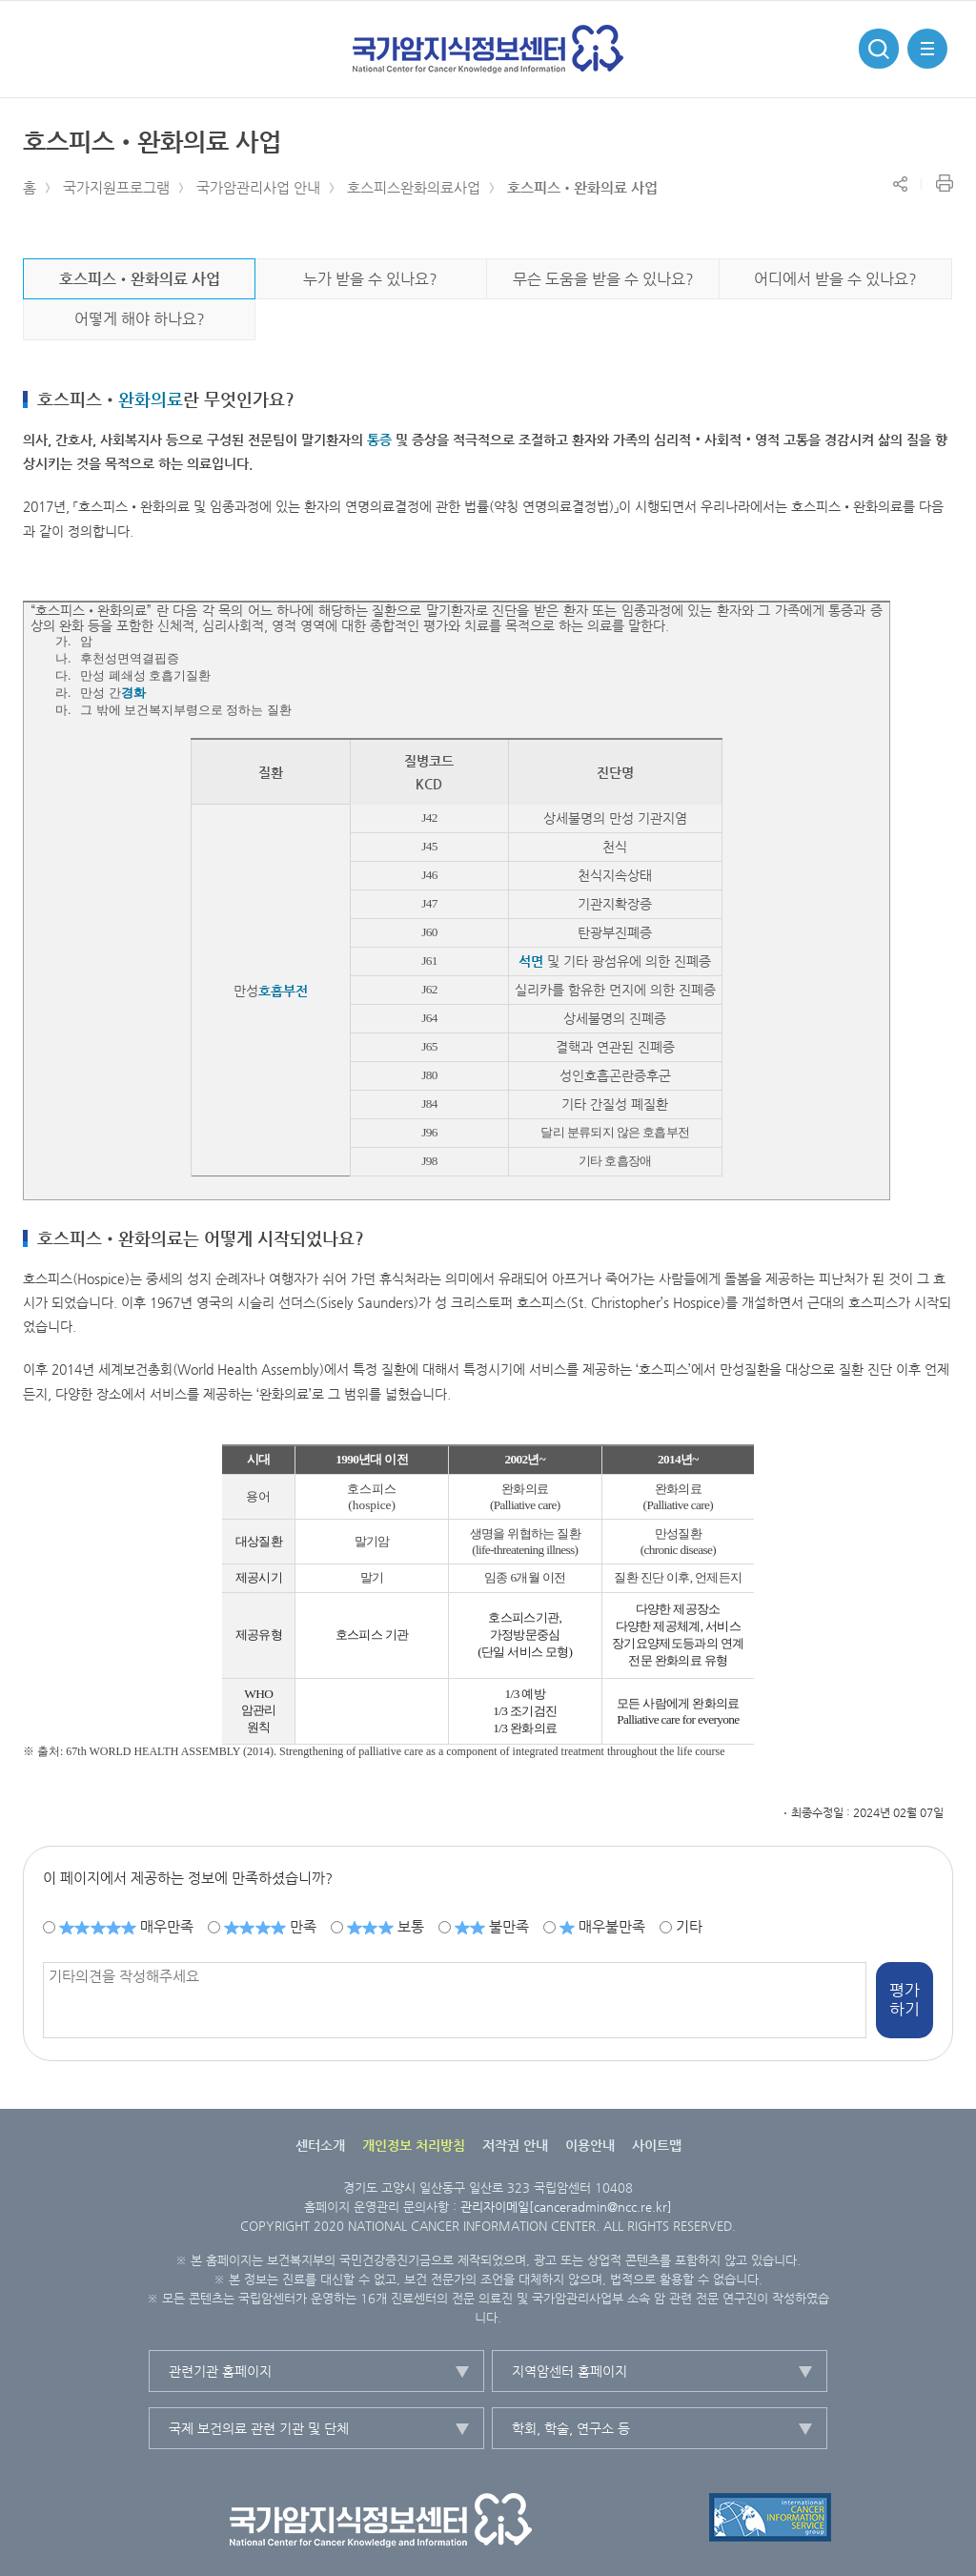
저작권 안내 (515, 2145)
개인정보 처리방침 (413, 2145)
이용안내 (590, 2145)
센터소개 (320, 2145)
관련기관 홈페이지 (220, 2371)
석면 (530, 961)
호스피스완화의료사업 (413, 187)
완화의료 (150, 399)
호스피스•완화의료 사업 (582, 187)
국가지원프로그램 (116, 187)
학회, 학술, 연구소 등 (571, 2428)
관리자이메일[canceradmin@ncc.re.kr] (566, 2206)
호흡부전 (283, 990)
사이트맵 (656, 2145)
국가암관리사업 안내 (258, 187)
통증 (379, 439)
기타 (689, 1926)
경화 (133, 692)
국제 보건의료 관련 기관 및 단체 (259, 2428)
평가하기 (904, 1999)
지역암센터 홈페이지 (569, 2371)
